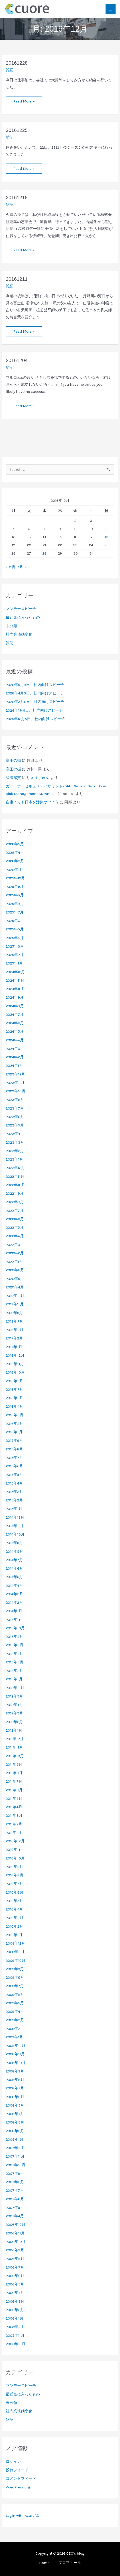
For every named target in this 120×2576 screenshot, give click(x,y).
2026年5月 (15, 844)
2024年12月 (15, 972)
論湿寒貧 (13, 777)
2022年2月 (15, 1253)
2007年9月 (15, 2173)
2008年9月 (15, 2071)
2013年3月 (14, 1662)
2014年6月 (14, 1568)
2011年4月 (14, 1807)
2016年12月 (15, 1355)
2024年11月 (15, 980)
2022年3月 (15, 1244)
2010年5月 (14, 1900)
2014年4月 (14, 1585)
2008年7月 (15, 2088)
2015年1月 (14, 1508)
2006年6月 (15, 2275)
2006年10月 (16, 2241)
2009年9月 (15, 1969)
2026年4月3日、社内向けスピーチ (35, 693)
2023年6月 (15, 1116)
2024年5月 (15, 1031)
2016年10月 (15, 1372)
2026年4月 (15, 852)
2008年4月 (15, 2113)
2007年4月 (15, 2216)
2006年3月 (15, 2301)
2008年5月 (15, 2105)
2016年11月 (15, 1364)
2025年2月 (15, 954)
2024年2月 (15, 1057)
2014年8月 (14, 1551)
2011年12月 (15, 1738)
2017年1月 (14, 1347)
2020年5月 (15, 1278)
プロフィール (69, 2562)
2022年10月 (15, 1185)
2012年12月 (15, 1687)
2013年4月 (14, 1653)
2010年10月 (15, 1858)
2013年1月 (14, 1679)
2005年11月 (15, 2335)
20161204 (17, 360)
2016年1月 (14, 1432)
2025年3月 (15, 946)
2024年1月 (14, 1065)
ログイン (13, 2461)
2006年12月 (15, 2224)
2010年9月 (14, 1866)
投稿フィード (17, 2470)
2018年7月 (14, 1321)
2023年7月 (15, 1108)
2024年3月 (15, 1048)
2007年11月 (15, 2156)
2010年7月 (14, 1883)
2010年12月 (15, 1841)
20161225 (17, 130)
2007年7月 (15, 2190)
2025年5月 (15, 929)
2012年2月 (14, 1722)
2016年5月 (14, 1398)
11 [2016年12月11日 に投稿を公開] (106, 528)
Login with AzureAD (22, 2515)
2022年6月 (15, 1219)
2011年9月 (14, 1764)
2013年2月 (14, 1670)
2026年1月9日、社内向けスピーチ (34, 710)
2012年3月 (14, 1713)
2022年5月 (15, 1227)
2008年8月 (15, 2079)
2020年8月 (15, 1270)
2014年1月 (14, 1611)
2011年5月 (14, 1798)
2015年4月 (14, 1483)
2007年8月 (15, 2182)
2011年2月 (14, 1824)
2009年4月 (15, 2011)
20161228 (17, 63)
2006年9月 (15, 2250)
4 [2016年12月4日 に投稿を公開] (107, 520)
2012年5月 (14, 1696)
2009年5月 (15, 2003)
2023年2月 (15, 1151)
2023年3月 (15, 1142)
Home (44, 2562)
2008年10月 (16, 2062)
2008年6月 (15, 2097)
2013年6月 (14, 1645)
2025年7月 (15, 912)
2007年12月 (15, 2148)
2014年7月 (14, 1560)
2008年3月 (15, 2122)
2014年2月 (14, 1602)
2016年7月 (14, 1389)
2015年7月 (14, 1457)
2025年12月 (15, 878)
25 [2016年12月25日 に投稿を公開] (106, 545)
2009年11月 (15, 1951)
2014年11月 (15, 1525)
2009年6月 (15, 1994)
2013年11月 (15, 1619)
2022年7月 (15, 1210)
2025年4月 (15, 938)
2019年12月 (15, 1295)
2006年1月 (14, 2318)
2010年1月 (14, 1935)
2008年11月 (15, 2054)
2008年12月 (15, 2045)
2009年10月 (15, 1960)
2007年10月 (15, 2165)
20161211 (17, 279)
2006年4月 (15, 2292)
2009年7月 (15, 1986)
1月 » (22, 567)
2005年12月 (15, 2326)
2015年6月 (14, 1466)
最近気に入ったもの (23, 617)
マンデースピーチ (21, 608)
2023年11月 (15, 1082)
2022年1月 (14, 1261)
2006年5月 (15, 2284)
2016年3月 (14, 1415)
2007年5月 (15, 2207)
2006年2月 (15, 2310)
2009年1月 (14, 2037)
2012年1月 (14, 1730)
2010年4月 (14, 1909)
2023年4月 (15, 1133)
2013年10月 (15, 1628)
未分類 (11, 626)
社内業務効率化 (19, 634)
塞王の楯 (13, 760)
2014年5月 (14, 1577)
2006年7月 (15, 2267)
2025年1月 (14, 963)
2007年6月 (15, 2199)
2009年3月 (15, 2020)
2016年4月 (14, 1406)
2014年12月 (15, 1517)
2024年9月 (15, 997)
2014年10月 (15, 1534)
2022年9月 (15, 1193)
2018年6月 (14, 1329)
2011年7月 (14, 1781)
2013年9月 (14, 1636)
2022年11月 (15, 1176)
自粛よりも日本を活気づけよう (32, 802)
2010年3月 (14, 1917)
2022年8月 (15, 1202)
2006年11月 (15, 2233)
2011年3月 (14, 1815)
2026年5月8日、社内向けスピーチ (35, 684)
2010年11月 (15, 1849)
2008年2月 (15, 2131)
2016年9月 (14, 1381)
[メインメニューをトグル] (111, 9)
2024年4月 (15, 1040)
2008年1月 (14, 2139)
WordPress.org (18, 2487)
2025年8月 (15, 903)
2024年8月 (15, 1006)
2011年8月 (14, 1773)
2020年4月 (15, 1287)
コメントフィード (21, 2478)
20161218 (17, 197)
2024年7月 (15, 1014)
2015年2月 (14, 1500)
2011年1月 (14, 1832)
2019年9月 (14, 1313)
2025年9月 (15, 895)
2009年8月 (15, 1977)
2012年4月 (14, 1704)
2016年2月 (14, 1423)
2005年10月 (15, 2344)
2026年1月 (14, 869)
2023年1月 (14, 1159)
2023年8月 (15, 1099)
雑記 (9, 70)
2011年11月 (14, 1747)
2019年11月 (15, 1304)
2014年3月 (14, 1594)
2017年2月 (14, 1338)
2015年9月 (14, 1440)
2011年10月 (15, 1756)
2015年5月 (14, 1474)
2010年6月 (14, 1892)
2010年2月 (14, 1926)
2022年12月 (15, 1167)
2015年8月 (14, 1449)
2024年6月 (15, 1023)
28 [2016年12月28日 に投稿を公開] (44, 553)
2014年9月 (14, 1542)
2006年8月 (15, 2258)
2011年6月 (14, 1790)
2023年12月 (15, 1074)
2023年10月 (15, 1091)
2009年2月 (15, 2028)
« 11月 (10, 567)
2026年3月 (15, 861)
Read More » (24, 99)
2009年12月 (15, 1943)
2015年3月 (14, 1491)
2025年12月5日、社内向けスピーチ (35, 719)
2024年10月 (15, 989)
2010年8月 (14, 1875)
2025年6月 (15, 920)
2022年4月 (15, 1236)
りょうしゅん (37, 777)
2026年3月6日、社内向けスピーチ (35, 701)
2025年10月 (15, 886)
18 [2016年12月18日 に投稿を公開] (106, 536)
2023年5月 (15, 1125)
